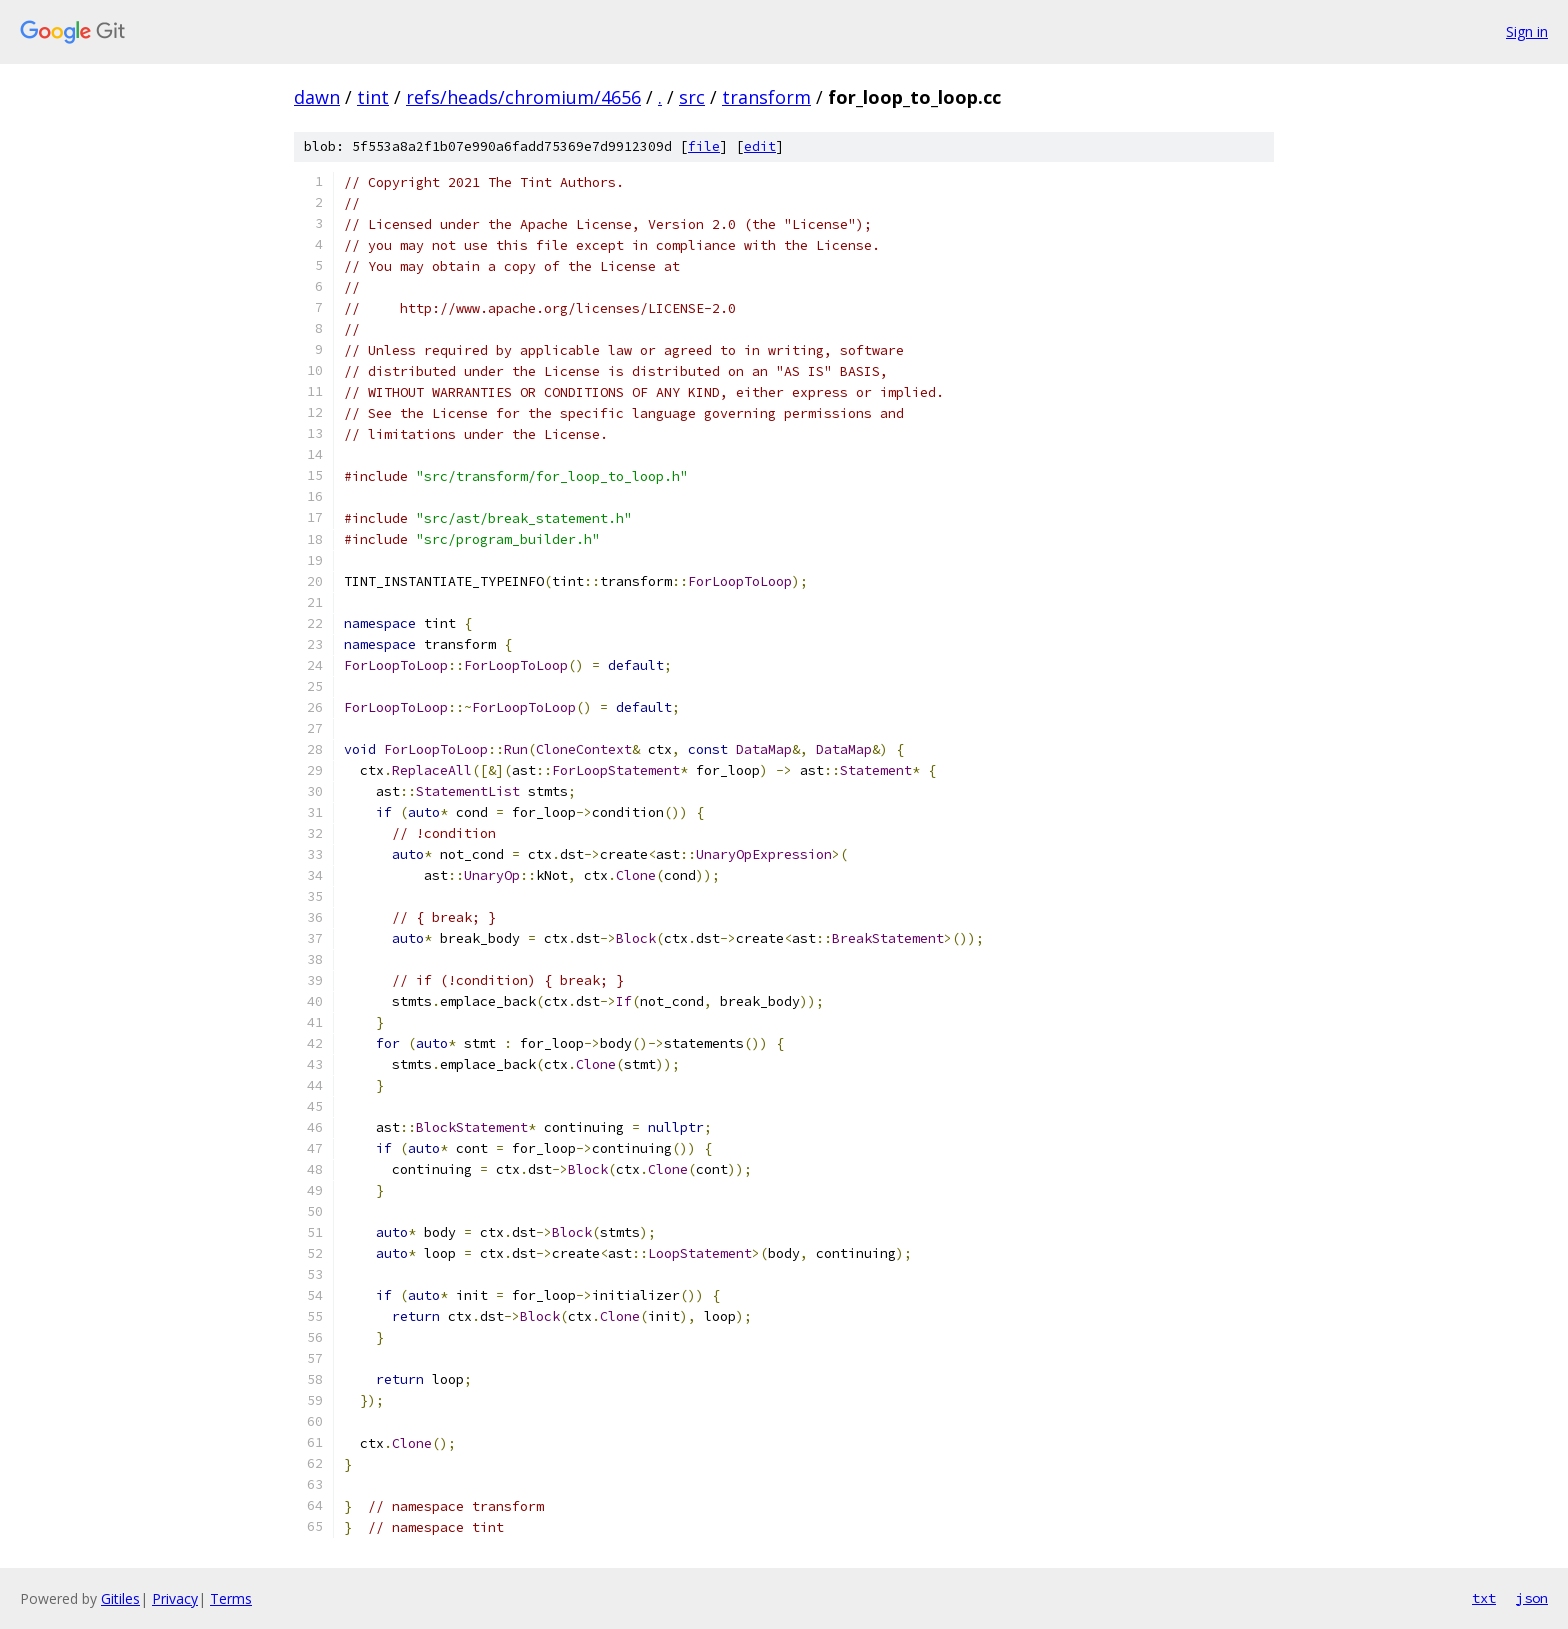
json (1532, 1598)
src (692, 97)
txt (1484, 1598)
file (704, 146)
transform (766, 97)
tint (373, 97)
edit (760, 146)
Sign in (1527, 31)
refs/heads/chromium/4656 (523, 97)
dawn (317, 97)
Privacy (175, 1598)
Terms (231, 1598)
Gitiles (120, 1598)
